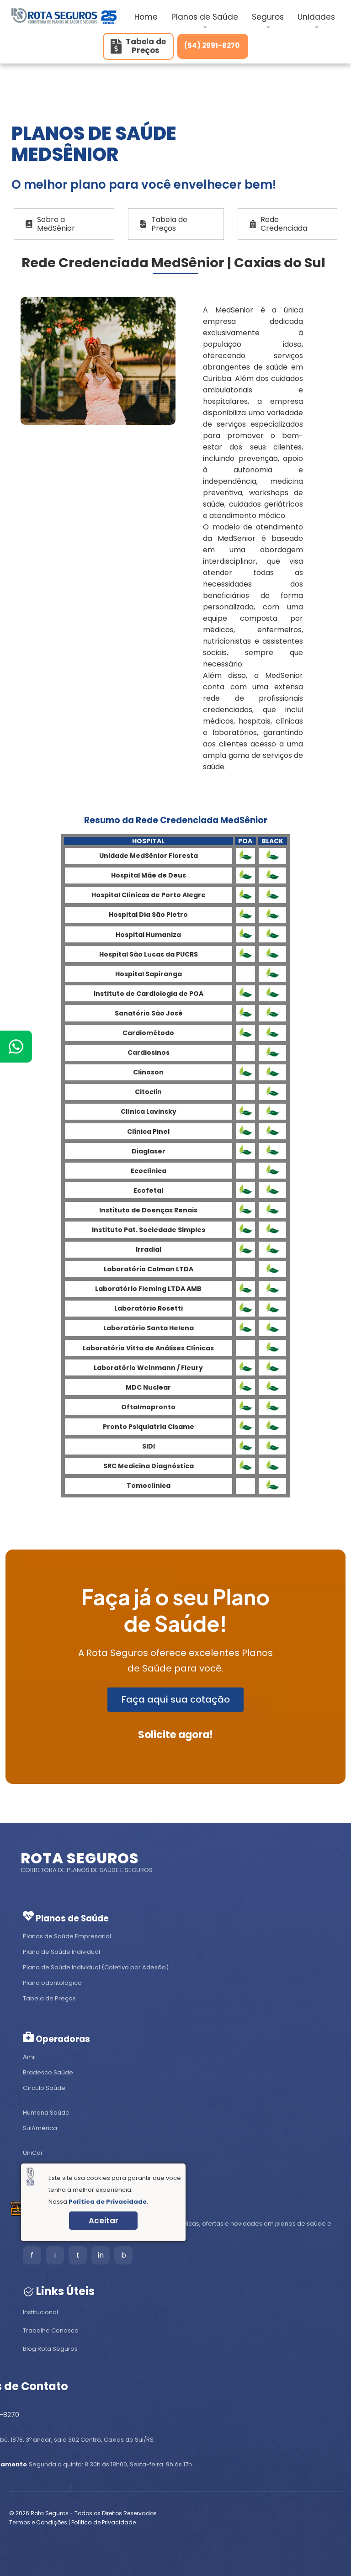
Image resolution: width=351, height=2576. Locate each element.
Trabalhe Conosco (51, 2330)
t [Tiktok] (78, 2255)
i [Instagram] (55, 2255)
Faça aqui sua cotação (176, 1699)
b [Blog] (123, 2255)
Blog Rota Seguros (50, 2348)
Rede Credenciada (279, 223)
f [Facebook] (32, 2255)
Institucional (40, 2312)
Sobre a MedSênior (50, 223)
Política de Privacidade (108, 2201)
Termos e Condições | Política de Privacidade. (73, 2522)
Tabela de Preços (163, 223)
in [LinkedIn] (101, 2255)
